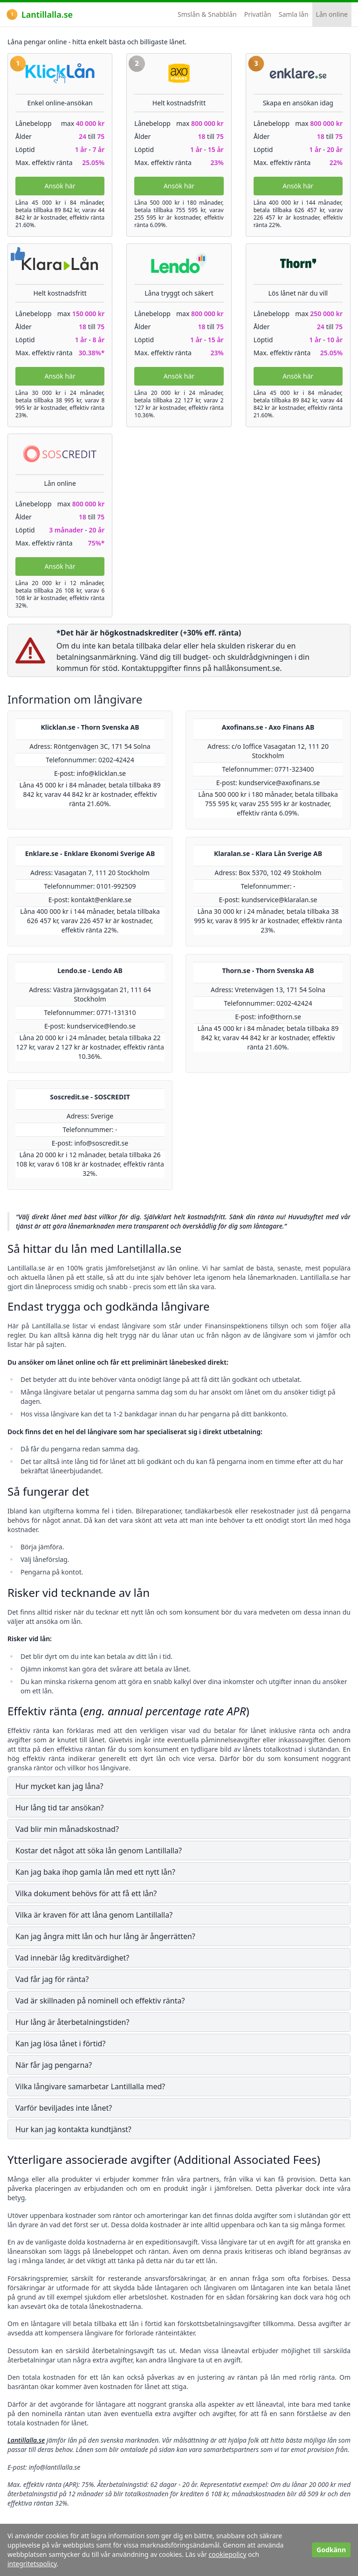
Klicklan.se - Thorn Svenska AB (90, 727)
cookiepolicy (228, 2554)
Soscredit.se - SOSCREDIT (90, 1096)
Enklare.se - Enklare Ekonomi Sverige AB (90, 853)
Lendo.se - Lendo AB (89, 970)
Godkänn (331, 2549)
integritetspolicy (32, 2563)
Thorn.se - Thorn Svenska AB (268, 970)
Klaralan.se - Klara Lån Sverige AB (268, 853)
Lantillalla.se (40, 14)
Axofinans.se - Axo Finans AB (268, 727)
